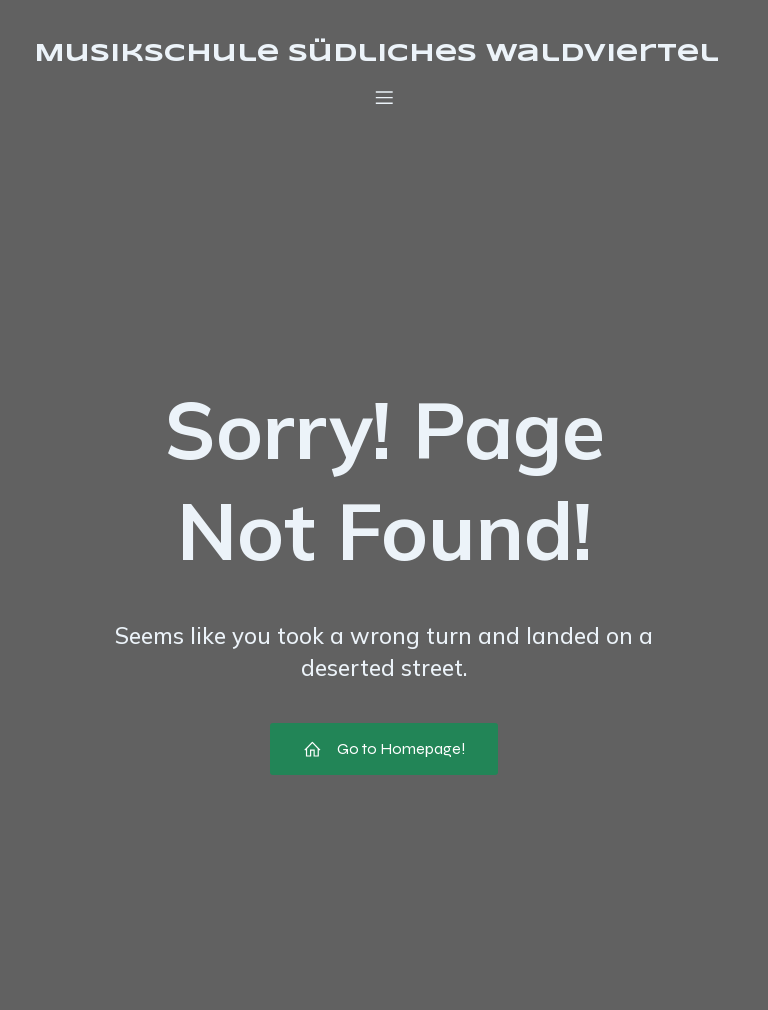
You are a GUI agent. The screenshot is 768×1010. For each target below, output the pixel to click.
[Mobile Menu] (384, 97)
